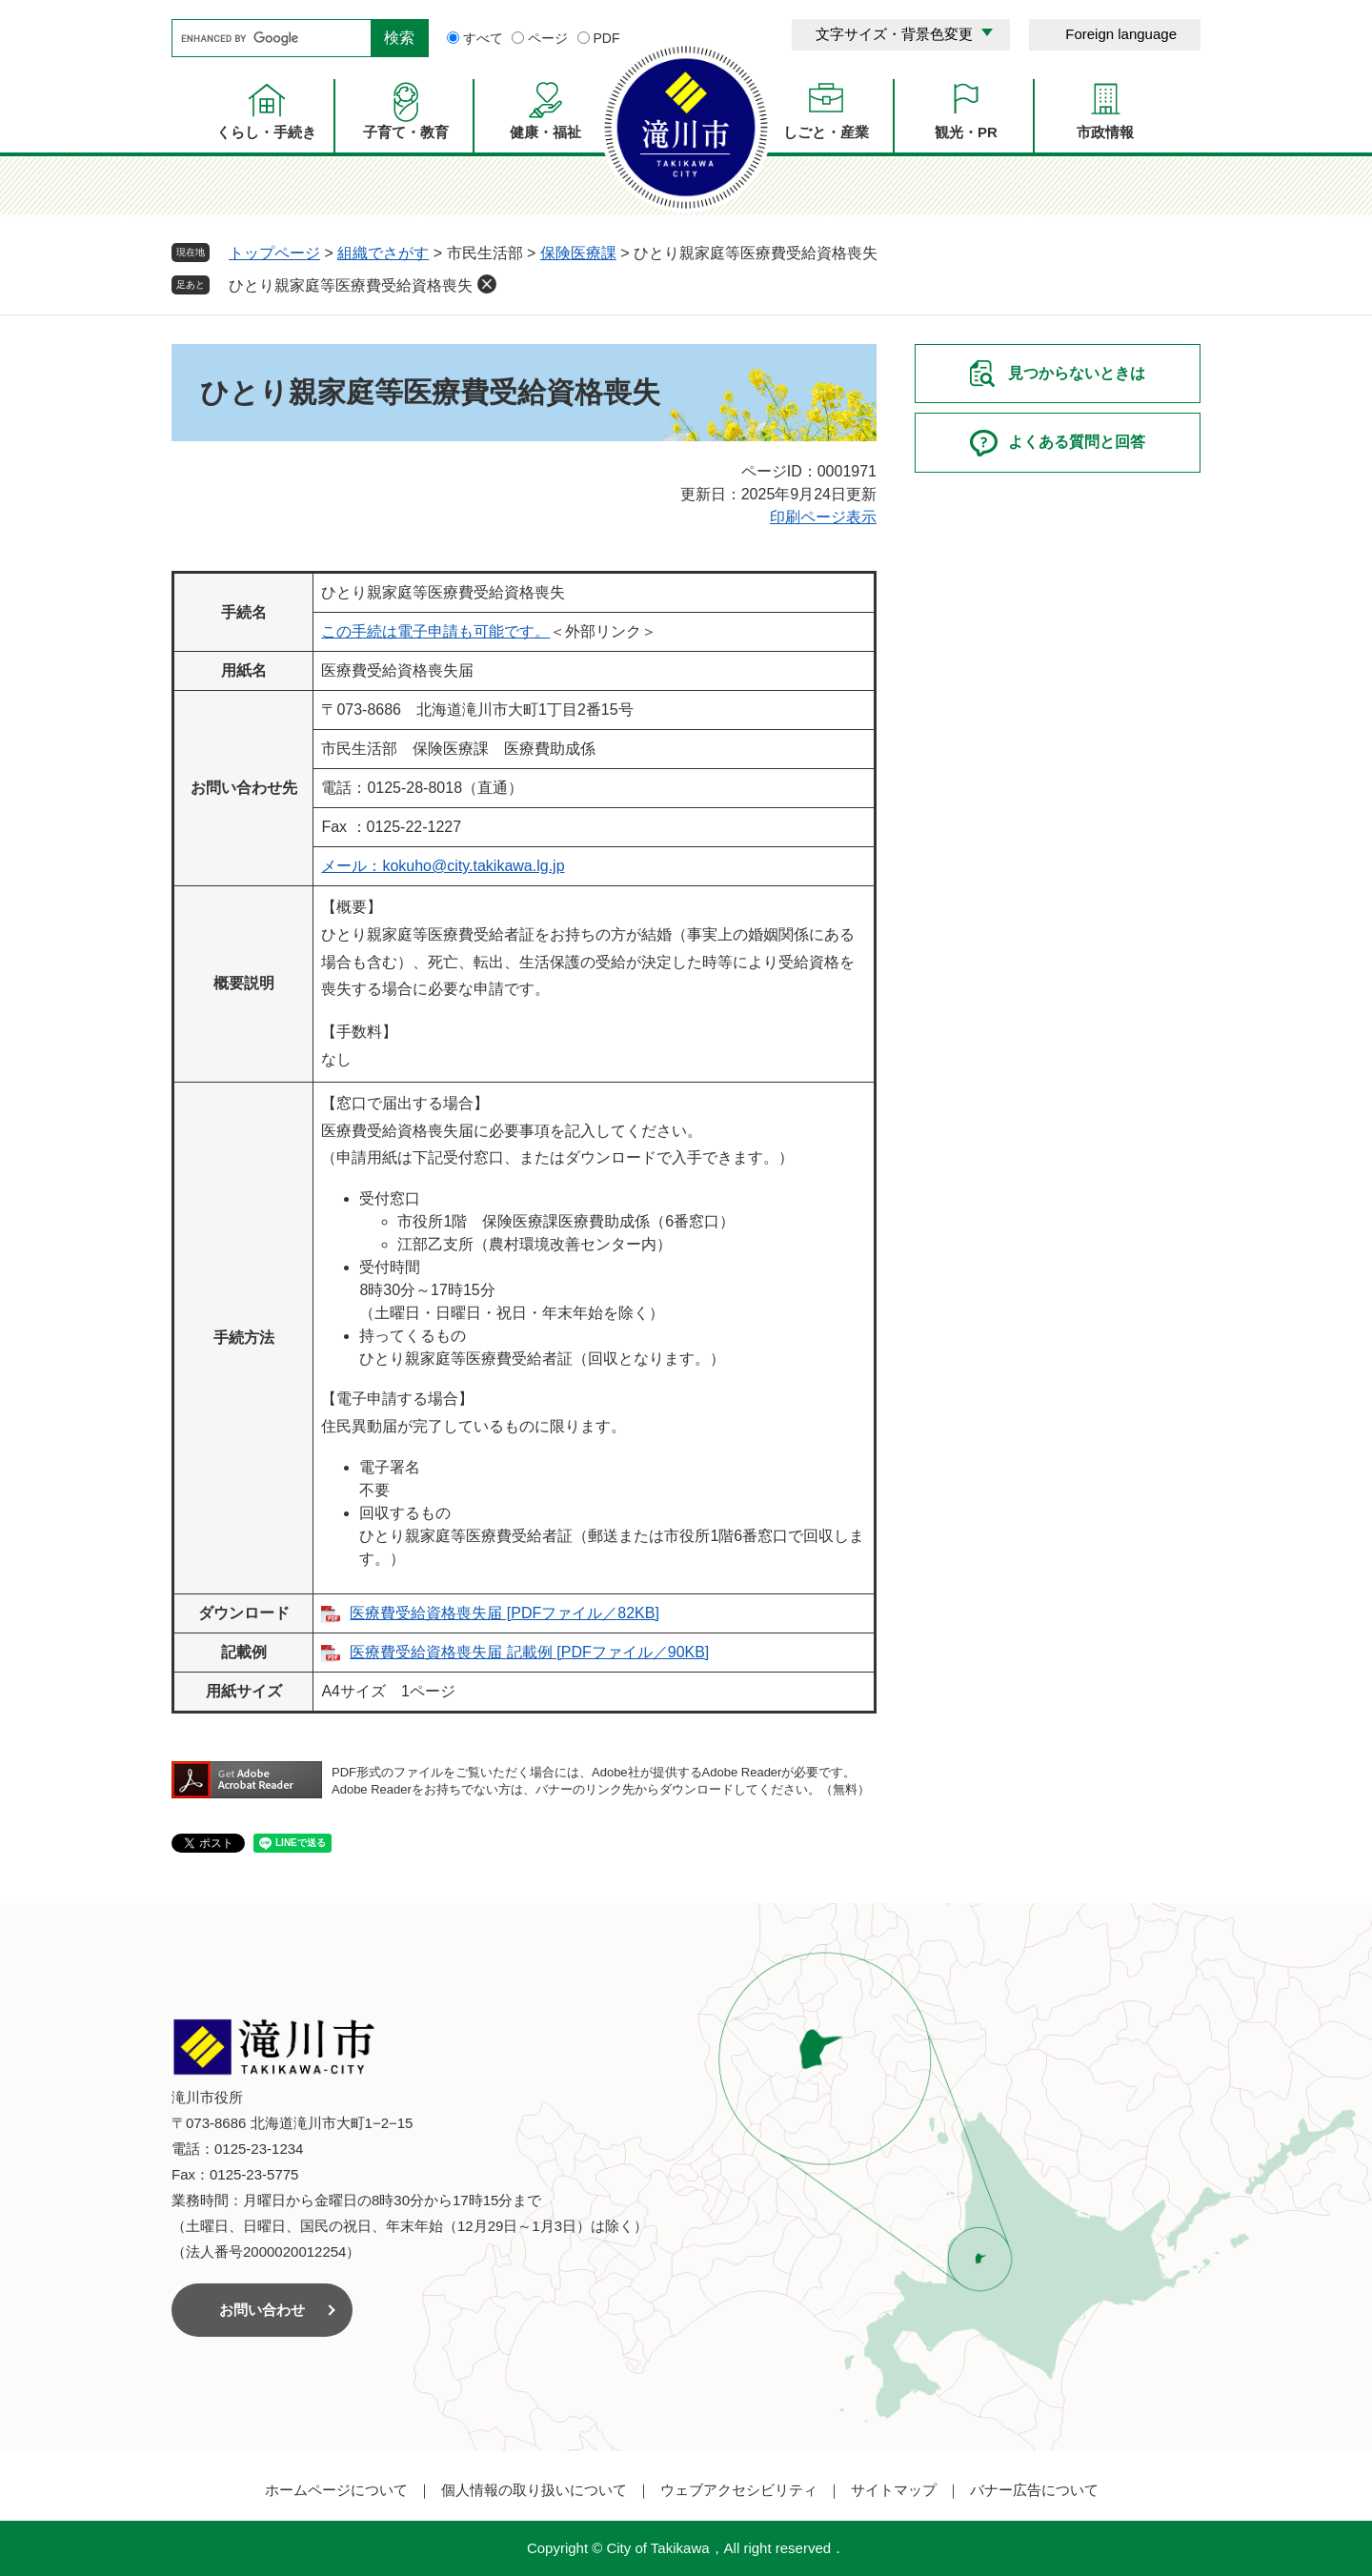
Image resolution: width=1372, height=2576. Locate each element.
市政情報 (1105, 132)
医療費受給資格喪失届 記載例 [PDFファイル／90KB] (529, 1652)
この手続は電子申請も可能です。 (435, 631)
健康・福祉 (545, 132)
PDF (607, 38)
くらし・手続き (266, 132)
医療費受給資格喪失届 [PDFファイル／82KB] (504, 1613)
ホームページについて (336, 2490)
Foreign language (1121, 34)
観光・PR (966, 132)
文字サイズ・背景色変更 (894, 34)
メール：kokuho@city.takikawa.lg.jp (442, 866)
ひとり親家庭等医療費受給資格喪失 (351, 285)
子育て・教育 (406, 132)
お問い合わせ (262, 2310)
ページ (548, 38)
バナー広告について (1034, 2490)
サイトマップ (894, 2490)
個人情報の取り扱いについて (534, 2490)
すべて (483, 38)
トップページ (274, 253)
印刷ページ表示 (823, 517)
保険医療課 (578, 253)
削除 (486, 284)
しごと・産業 (826, 132)
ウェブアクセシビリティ (738, 2490)
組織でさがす (383, 253)
